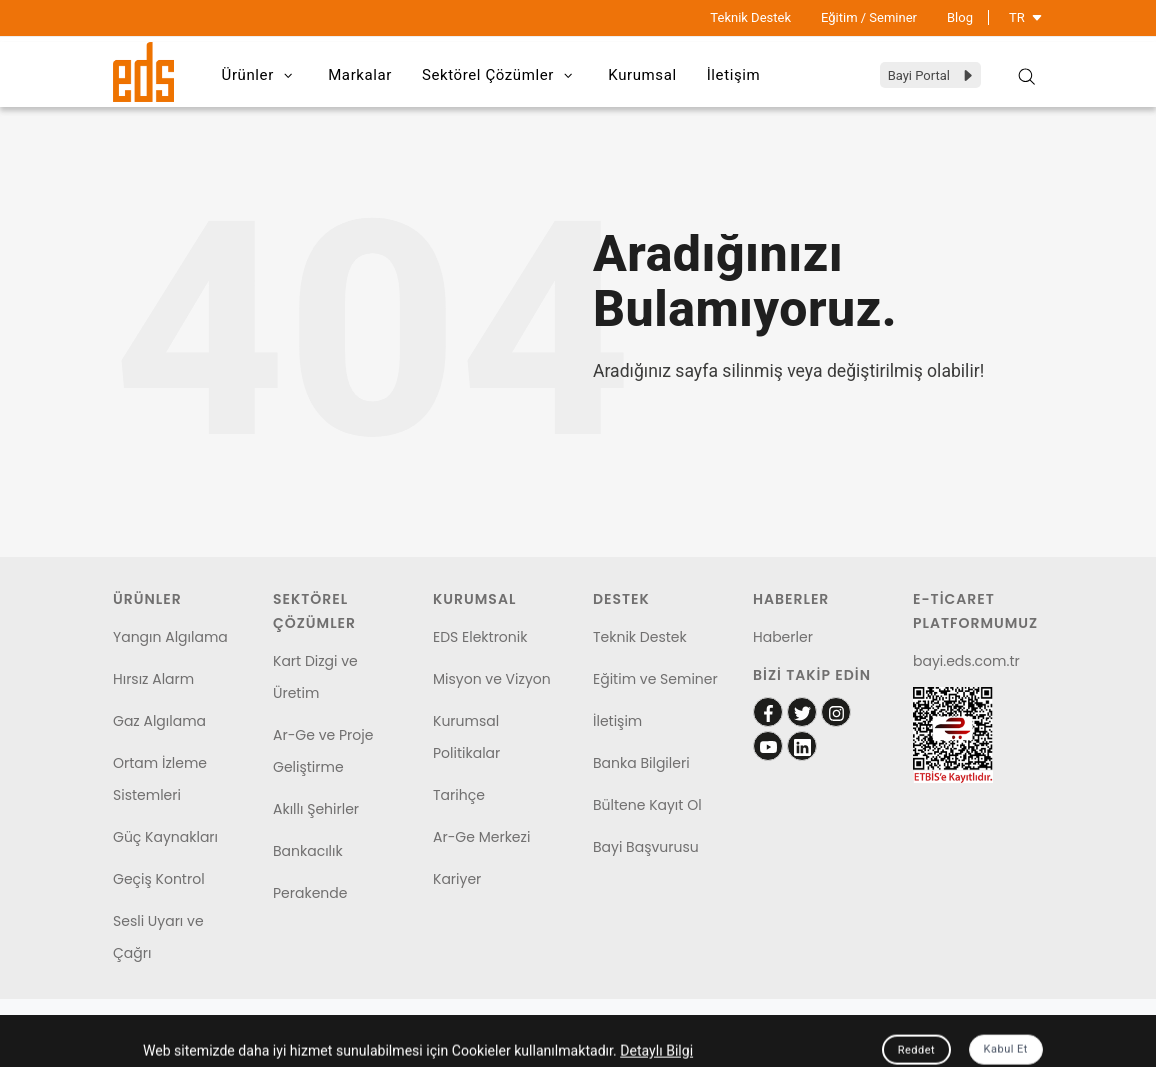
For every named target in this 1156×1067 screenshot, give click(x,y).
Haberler (783, 637)
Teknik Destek (750, 17)
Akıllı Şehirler (316, 809)
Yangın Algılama (170, 637)
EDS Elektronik (480, 637)
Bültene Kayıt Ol (647, 805)
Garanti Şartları (446, 1044)
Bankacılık (308, 851)
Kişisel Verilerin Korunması (184, 1044)
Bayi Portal (931, 75)
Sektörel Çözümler (500, 76)
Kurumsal (642, 75)
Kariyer (457, 879)
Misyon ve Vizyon (492, 679)
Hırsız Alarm (153, 679)
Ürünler (260, 76)
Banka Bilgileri (641, 763)
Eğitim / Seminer (869, 17)
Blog (960, 17)
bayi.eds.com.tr (966, 661)
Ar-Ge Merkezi (481, 837)
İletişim (734, 75)
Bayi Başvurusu (646, 847)
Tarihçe (459, 795)
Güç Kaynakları (165, 837)
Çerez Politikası (330, 1044)
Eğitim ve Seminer (655, 679)
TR (1026, 17)
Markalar (360, 75)
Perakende (310, 893)
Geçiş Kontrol (159, 879)
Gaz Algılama (159, 721)
